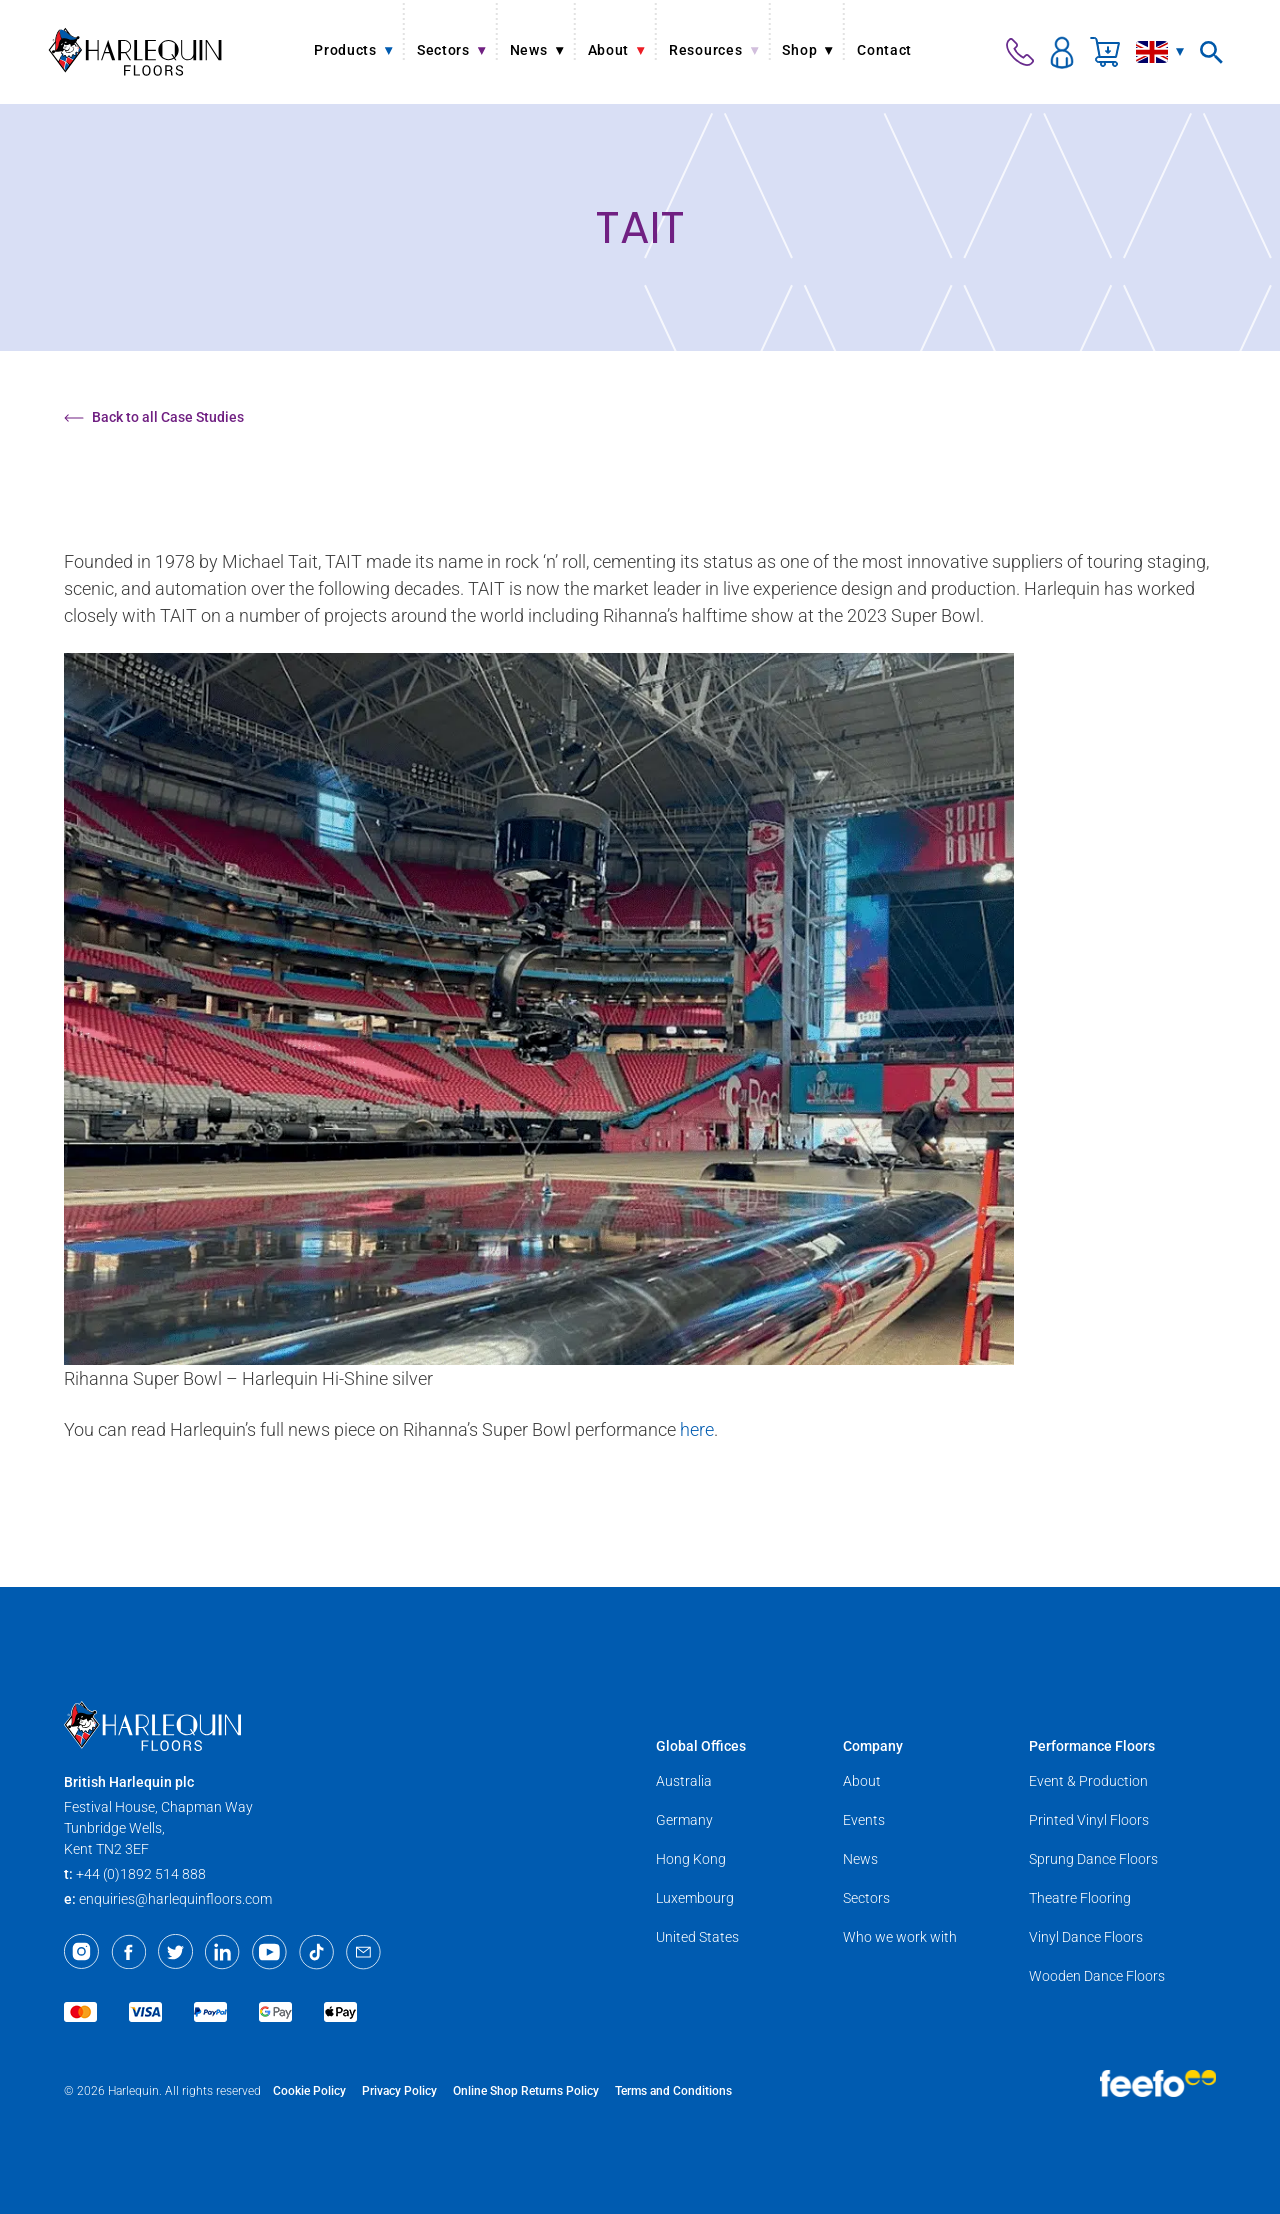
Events (864, 1820)
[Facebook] (128, 1952)
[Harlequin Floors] (135, 51)
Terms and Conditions (673, 2091)
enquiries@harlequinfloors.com (175, 1899)
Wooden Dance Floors (1097, 1976)
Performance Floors (1092, 1746)
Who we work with (900, 1937)
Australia (684, 1781)
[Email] (363, 1952)
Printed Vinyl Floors (1089, 1820)
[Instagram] (81, 1952)
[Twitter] (175, 1952)
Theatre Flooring (1080, 1898)
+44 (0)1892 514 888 (141, 1874)
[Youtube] (269, 1952)
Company (873, 1746)
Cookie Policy (309, 2091)
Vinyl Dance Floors (1086, 1937)
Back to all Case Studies (154, 417)
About (862, 1781)
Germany (684, 1820)
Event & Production (1088, 1781)
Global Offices (701, 1746)
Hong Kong (691, 1859)
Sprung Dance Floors (1093, 1859)
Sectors (866, 1898)
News (860, 1859)
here (697, 1429)
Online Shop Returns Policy (526, 2091)
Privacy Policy (399, 2091)
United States (697, 1937)
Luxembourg (695, 1898)
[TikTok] (316, 1952)
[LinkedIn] (222, 1952)
